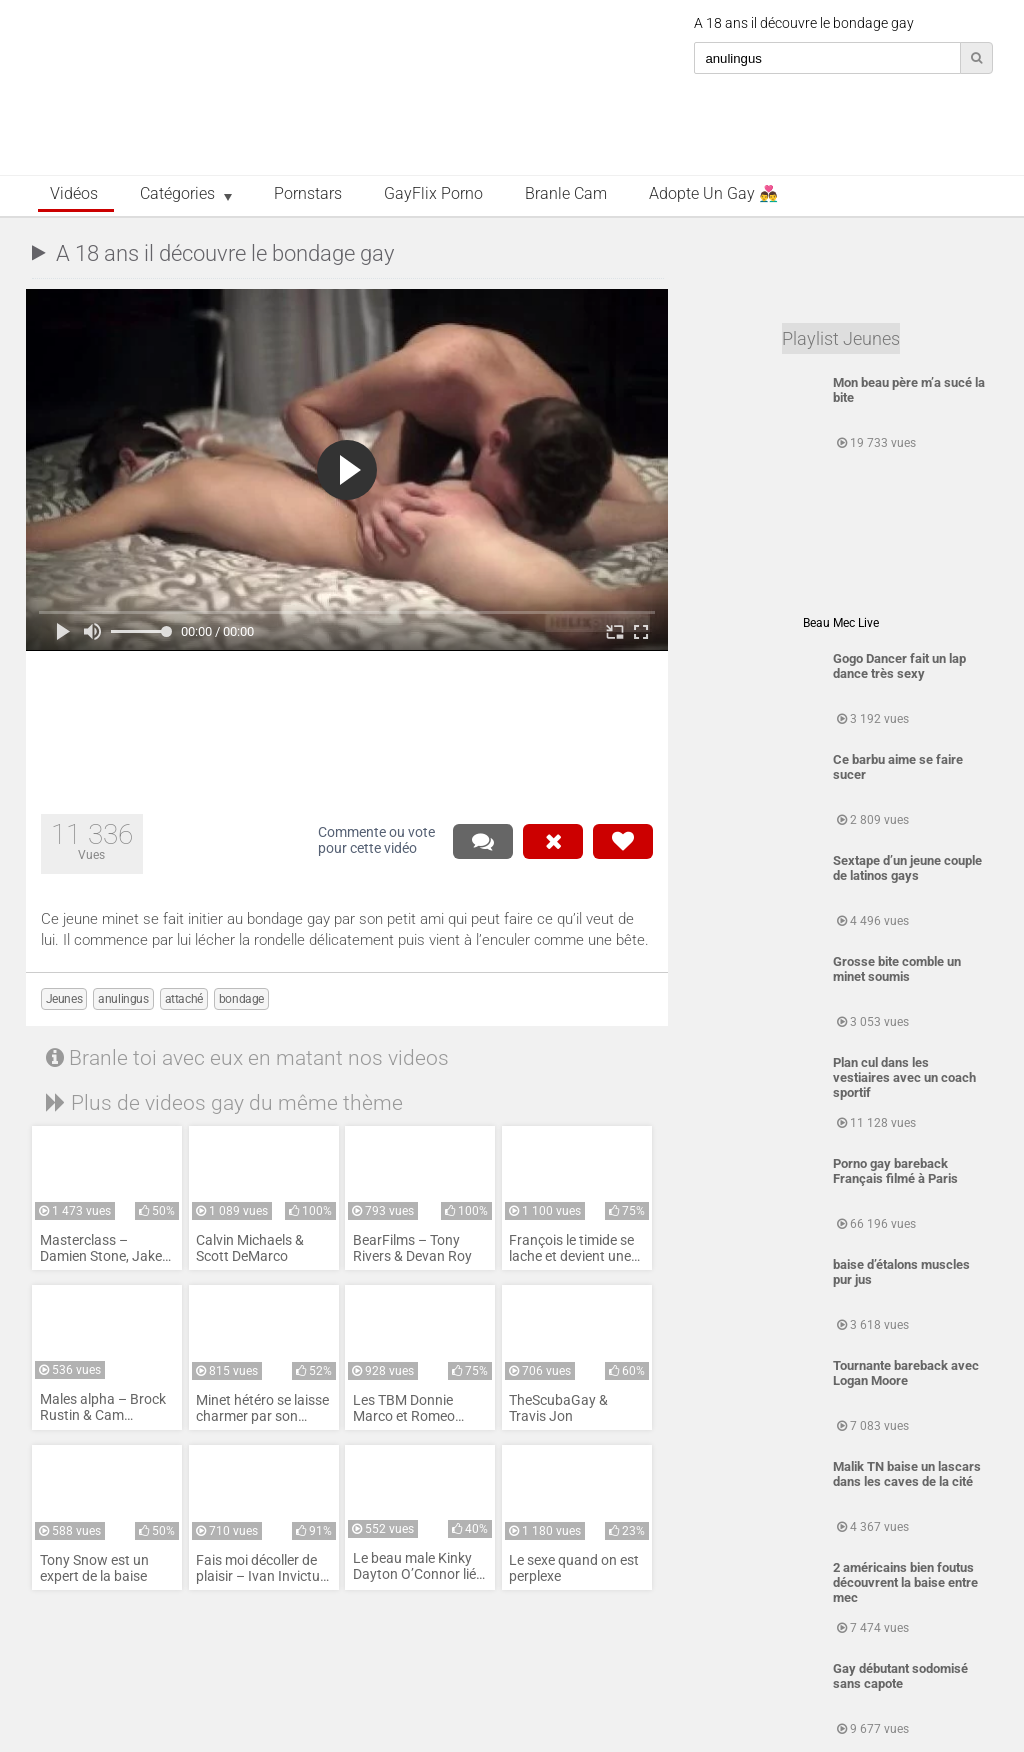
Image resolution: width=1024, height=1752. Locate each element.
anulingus (123, 999)
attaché (184, 999)
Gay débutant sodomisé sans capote (900, 1676)
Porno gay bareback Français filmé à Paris (895, 1171)
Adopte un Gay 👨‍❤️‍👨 (713, 194)
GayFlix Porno (433, 194)
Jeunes (64, 999)
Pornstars (308, 194)
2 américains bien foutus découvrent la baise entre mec (905, 1582)
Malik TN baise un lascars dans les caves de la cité (907, 1474)
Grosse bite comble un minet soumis (897, 969)
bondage (241, 999)
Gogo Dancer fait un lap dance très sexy (899, 666)
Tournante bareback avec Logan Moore (906, 1373)
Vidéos (74, 194)
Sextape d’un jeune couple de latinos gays (907, 868)
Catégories (177, 194)
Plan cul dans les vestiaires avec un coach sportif (904, 1077)
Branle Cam (566, 194)
